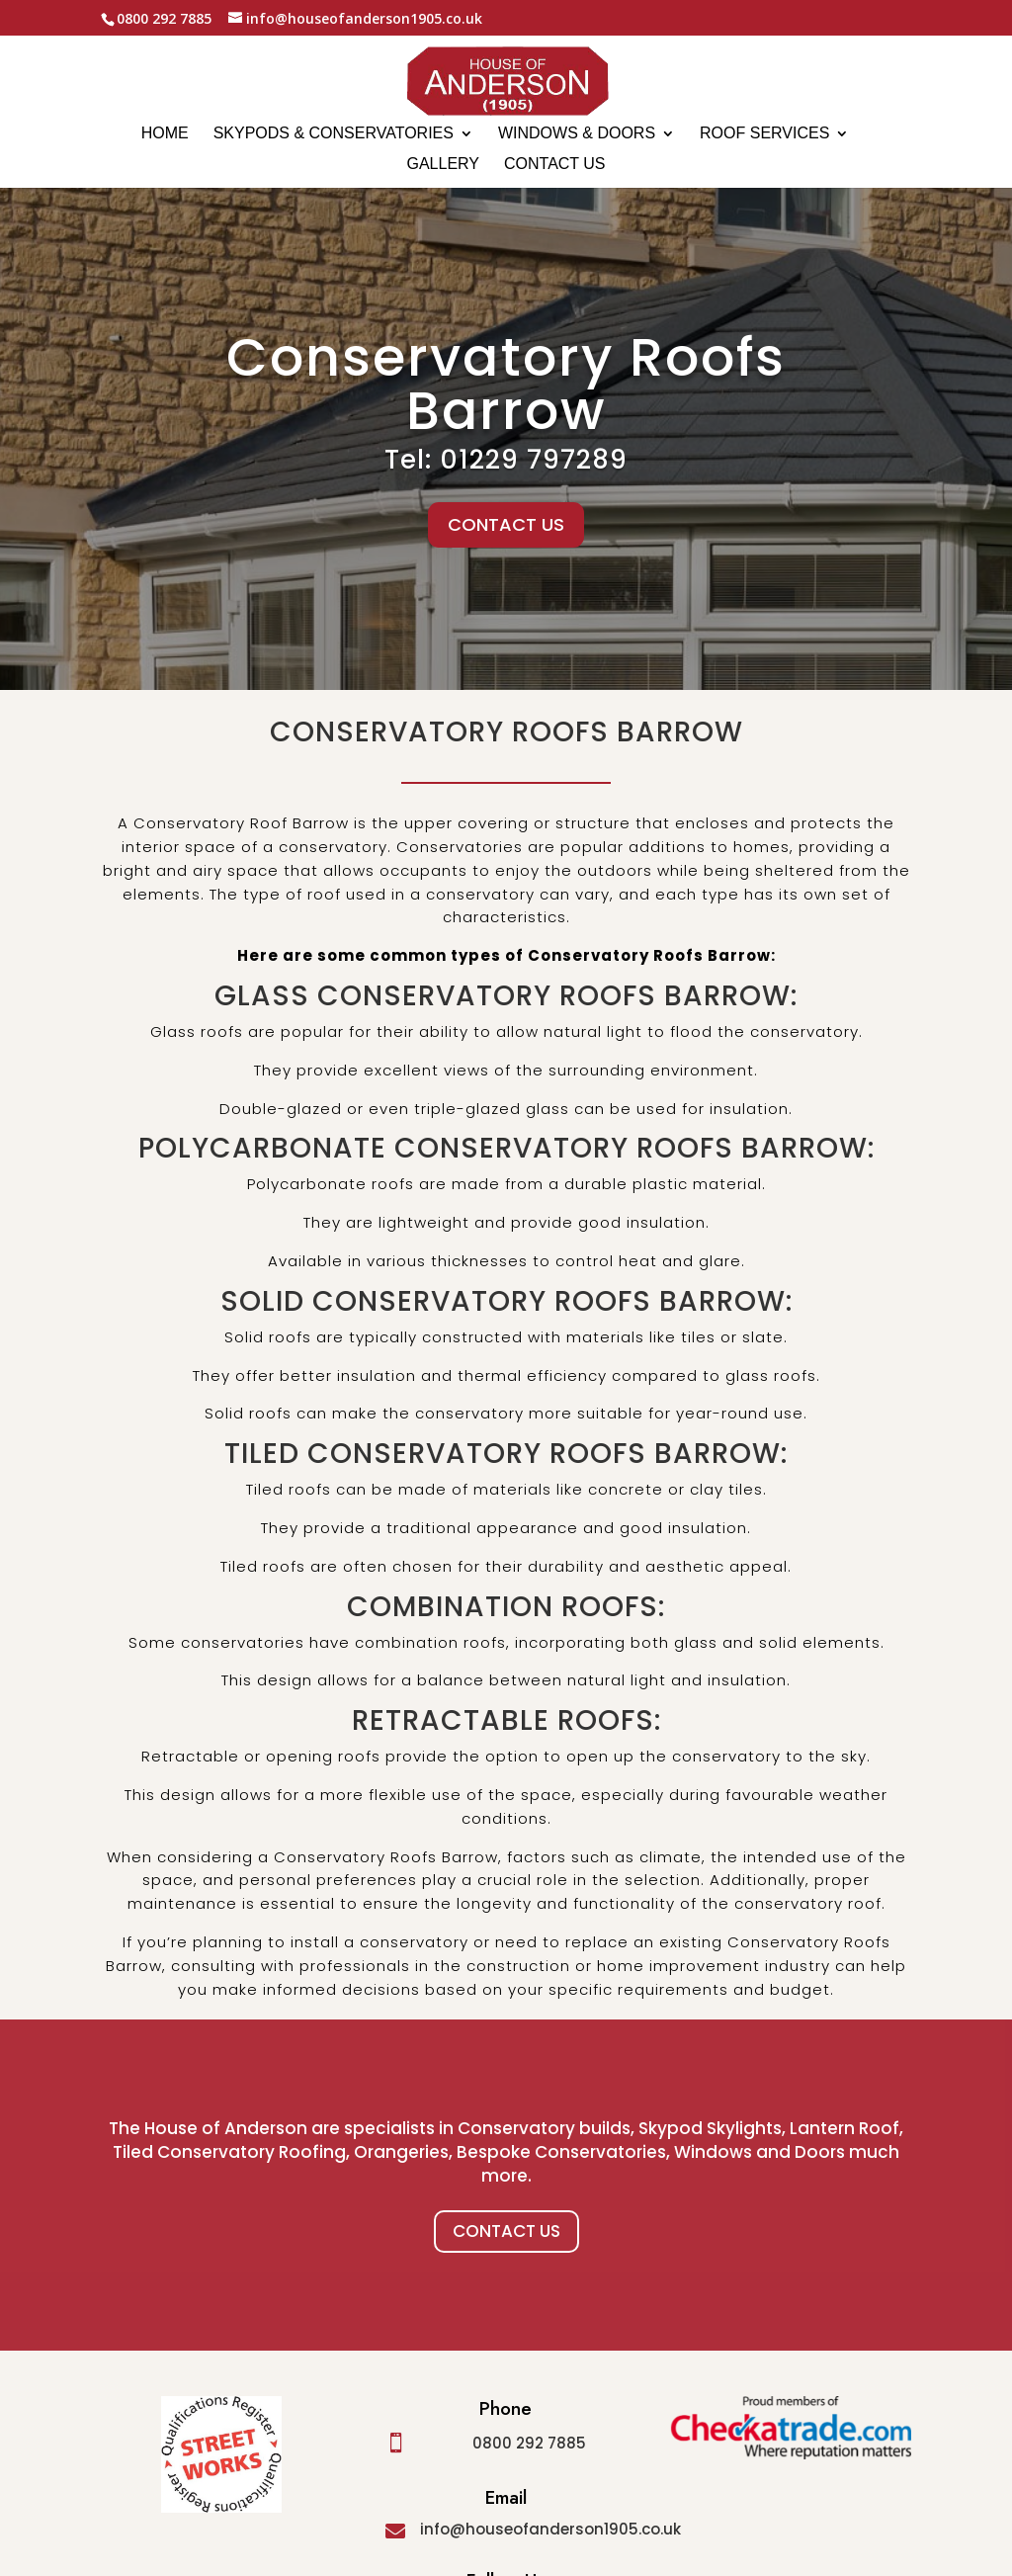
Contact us (555, 164)
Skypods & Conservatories (333, 134)
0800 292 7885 (529, 2443)
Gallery (442, 164)
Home (165, 134)
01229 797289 (534, 468)
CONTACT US (506, 532)
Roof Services (764, 134)
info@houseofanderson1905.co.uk (550, 2529)
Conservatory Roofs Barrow (506, 392)
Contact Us (506, 2231)
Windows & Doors (576, 134)
